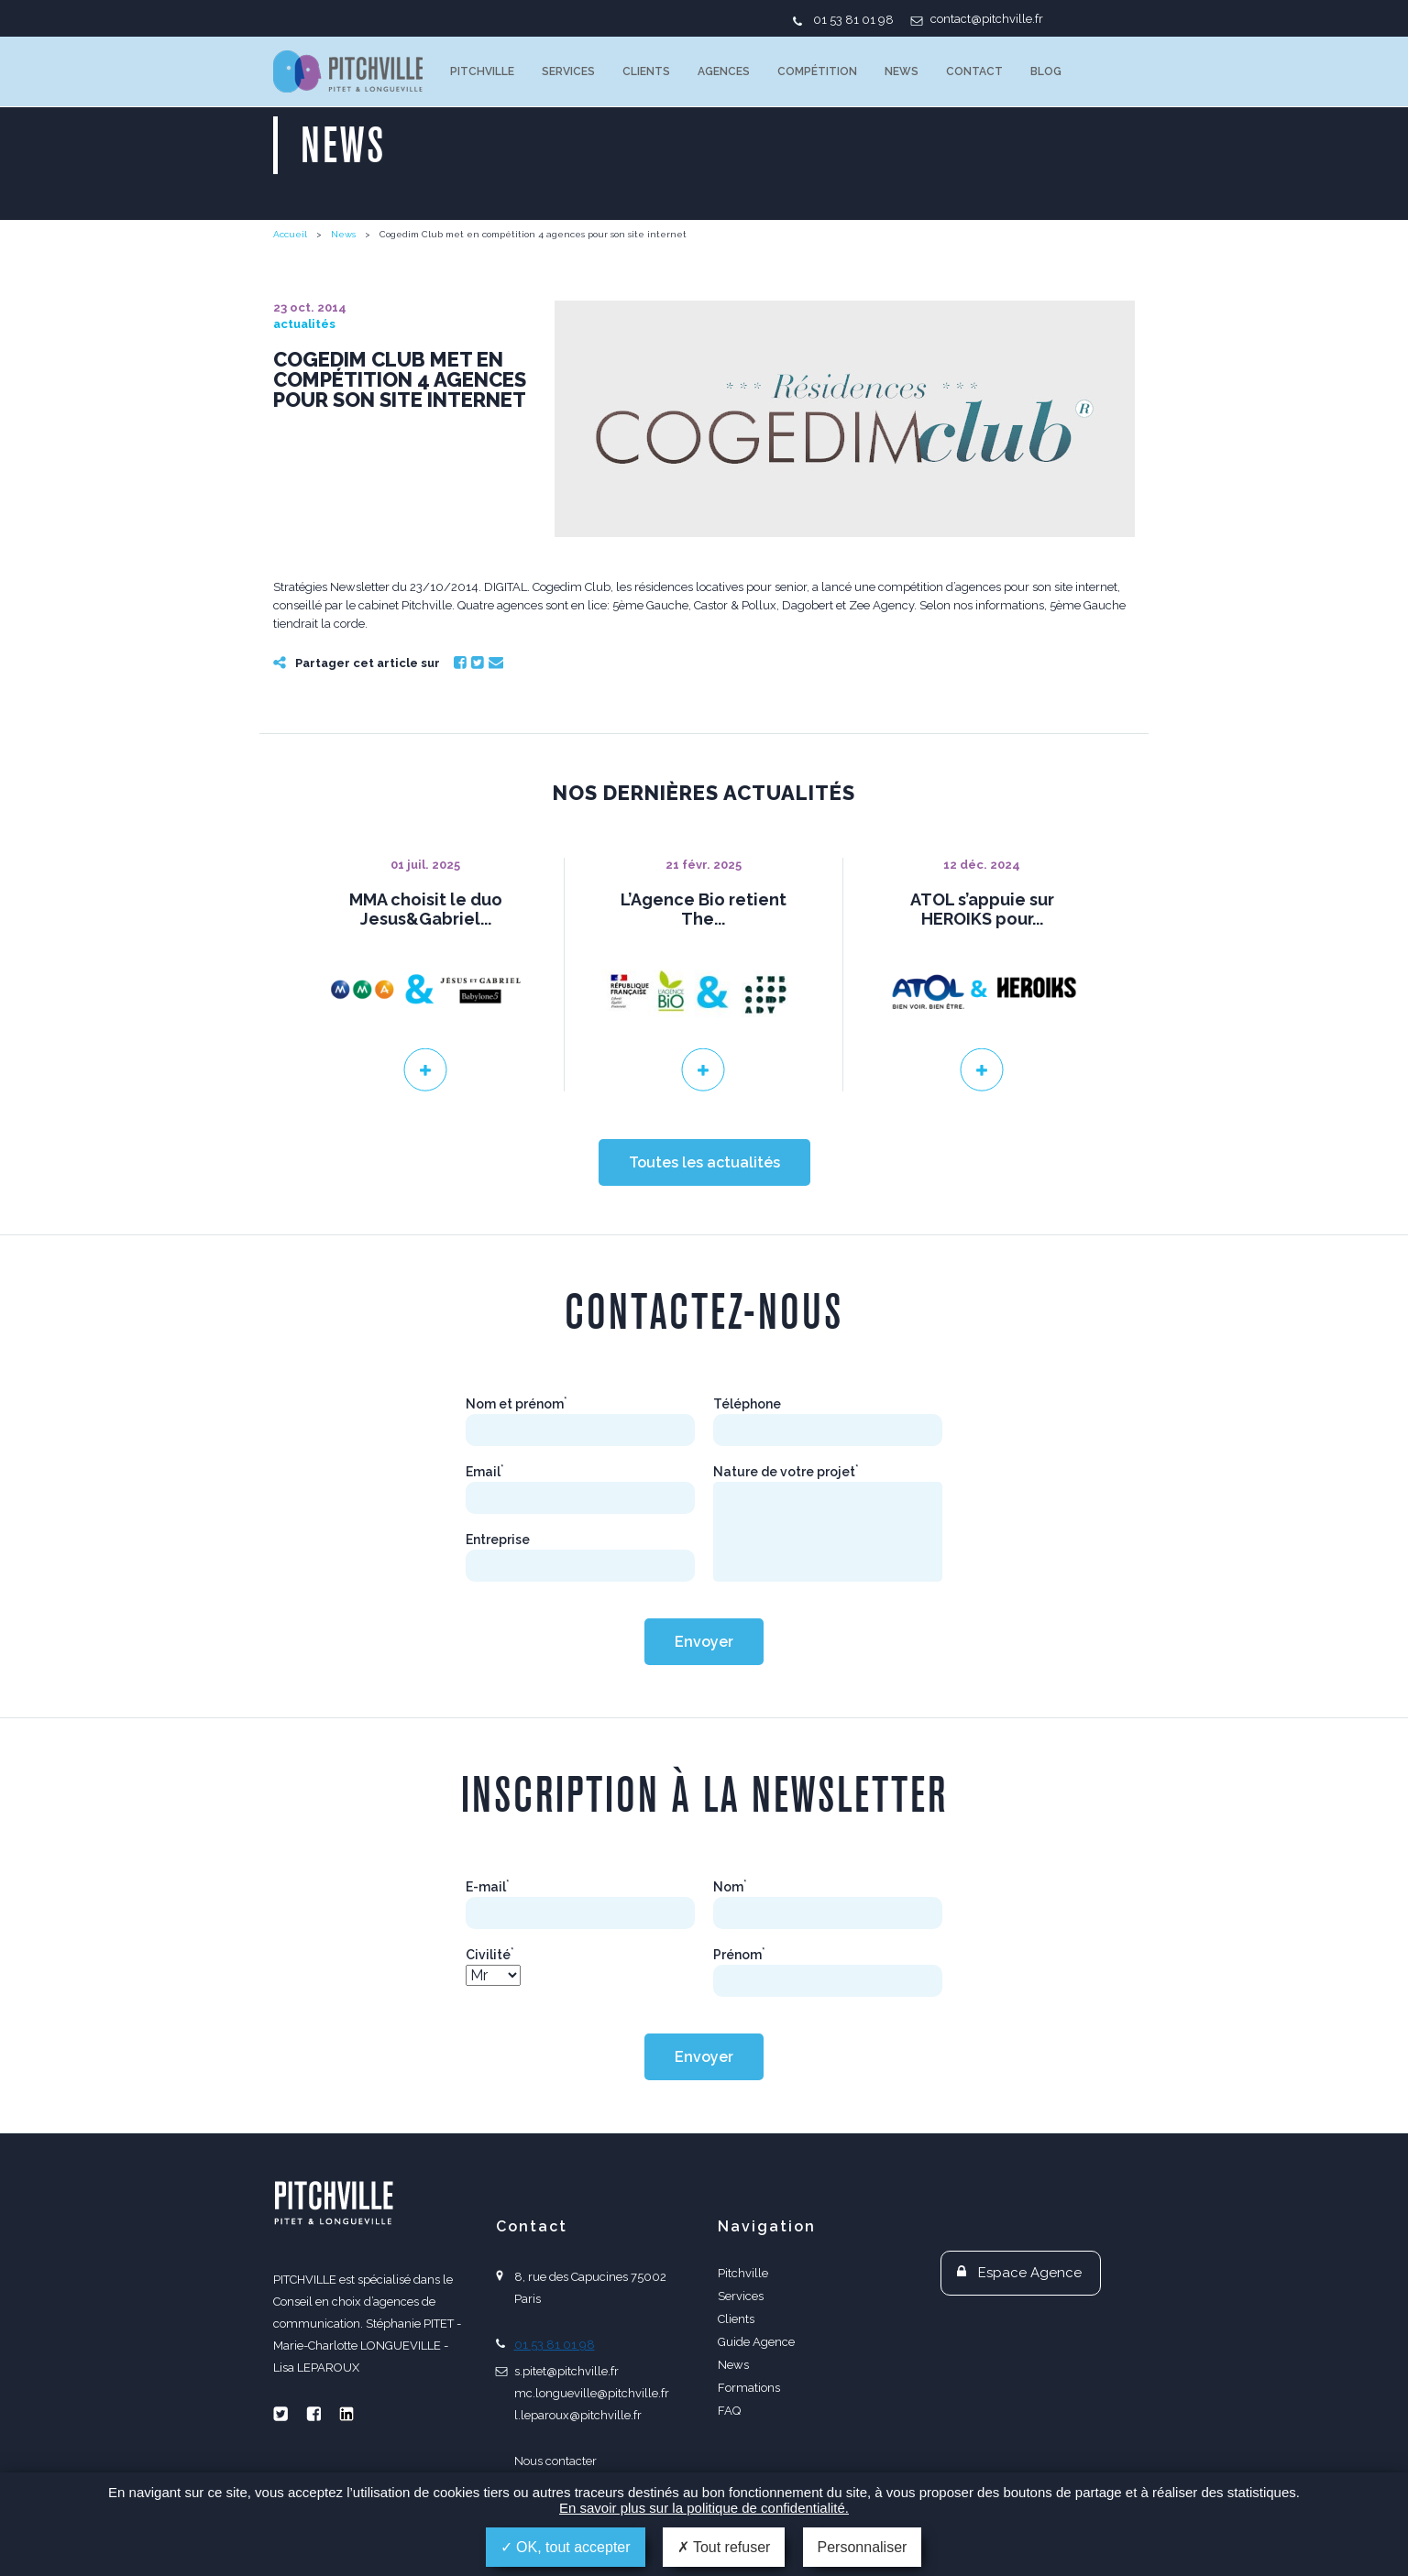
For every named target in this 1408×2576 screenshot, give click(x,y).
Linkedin (346, 2413)
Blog (1046, 71)
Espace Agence (1030, 2272)
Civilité (490, 1954)
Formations (749, 2388)
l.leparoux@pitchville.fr (578, 2415)
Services (568, 71)
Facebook (460, 662)
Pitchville (482, 71)
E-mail (488, 1887)
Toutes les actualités (704, 1162)
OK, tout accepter (565, 2547)
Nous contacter (555, 2461)
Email (496, 662)
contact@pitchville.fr (986, 19)
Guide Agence (756, 2342)
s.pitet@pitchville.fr (566, 2371)
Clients (646, 71)
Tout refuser (724, 2547)
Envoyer (704, 1641)
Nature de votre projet (786, 1471)
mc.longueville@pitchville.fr (591, 2393)
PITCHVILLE (348, 71)
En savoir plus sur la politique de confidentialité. (704, 2508)
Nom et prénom (516, 1404)
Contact (974, 71)
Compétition (817, 71)
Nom (730, 1887)
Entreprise (498, 1539)
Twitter (477, 662)
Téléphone (747, 1404)
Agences (724, 71)
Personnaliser (863, 2547)
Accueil (290, 234)
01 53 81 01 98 (853, 20)
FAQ (729, 2410)
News (901, 71)
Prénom (739, 1954)
